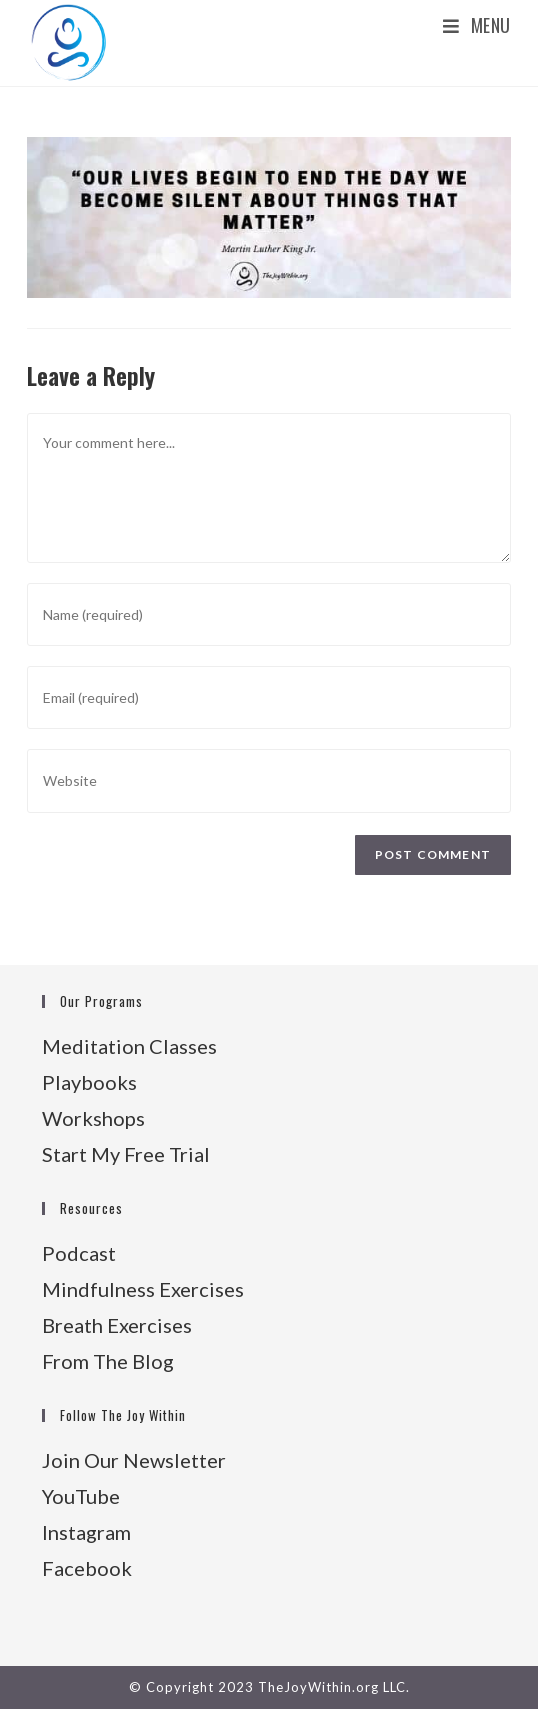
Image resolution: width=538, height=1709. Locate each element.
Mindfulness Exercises (143, 1289)
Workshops (93, 1118)
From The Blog (108, 1361)
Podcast (79, 1253)
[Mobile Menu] (477, 25)
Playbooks (89, 1082)
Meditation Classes (129, 1046)
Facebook (87, 1568)
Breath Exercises (117, 1325)
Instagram (86, 1532)
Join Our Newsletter (134, 1460)
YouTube (81, 1496)
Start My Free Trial (126, 1154)
